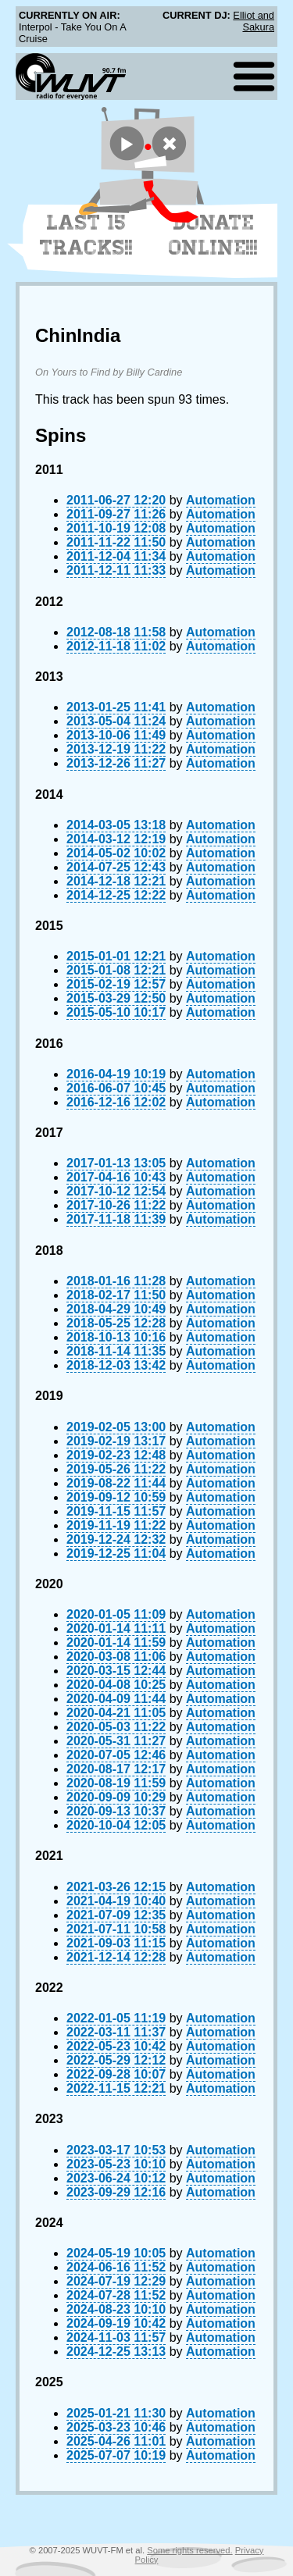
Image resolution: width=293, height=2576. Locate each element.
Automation (220, 500)
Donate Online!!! (213, 235)
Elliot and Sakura (253, 21)
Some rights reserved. (189, 2550)
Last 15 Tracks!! (86, 235)
